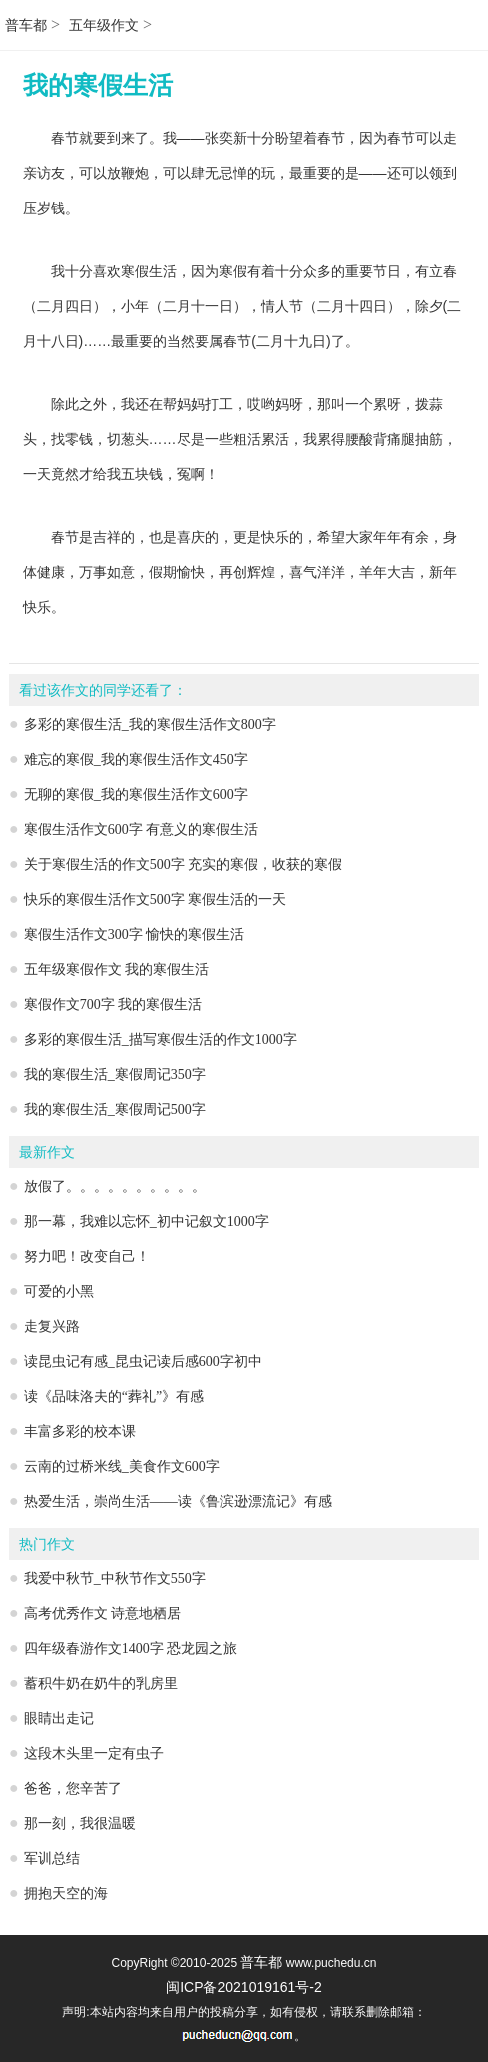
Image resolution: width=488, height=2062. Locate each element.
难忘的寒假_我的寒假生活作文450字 (136, 759)
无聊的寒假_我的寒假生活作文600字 (136, 794)
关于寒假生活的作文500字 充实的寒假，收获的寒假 (183, 864)
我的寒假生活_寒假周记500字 (115, 1109)
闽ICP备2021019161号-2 (244, 1987)
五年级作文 (104, 25)
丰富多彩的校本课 (80, 1431)
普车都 (26, 25)
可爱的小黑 (59, 1291)
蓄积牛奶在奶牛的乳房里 (101, 1683)
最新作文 (47, 1152)
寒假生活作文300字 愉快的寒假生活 (134, 934)
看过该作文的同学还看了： (103, 690)
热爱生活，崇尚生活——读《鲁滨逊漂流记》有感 (178, 1501)
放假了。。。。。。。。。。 (115, 1186)
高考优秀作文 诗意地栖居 (103, 1613)
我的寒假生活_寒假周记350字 (115, 1074)
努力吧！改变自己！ (87, 1256)
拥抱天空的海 (66, 1893)
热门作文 (47, 1544)
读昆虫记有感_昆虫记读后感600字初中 (143, 1361)
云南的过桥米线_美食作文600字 (122, 1466)
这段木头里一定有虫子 (94, 1753)
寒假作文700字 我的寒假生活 (113, 1004)
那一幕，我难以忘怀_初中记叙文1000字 (146, 1221)
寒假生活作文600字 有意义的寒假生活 (141, 829)
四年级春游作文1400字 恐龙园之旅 (131, 1648)
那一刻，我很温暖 (80, 1823)
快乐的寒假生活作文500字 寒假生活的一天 (155, 899)
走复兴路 (52, 1326)
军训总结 (52, 1858)
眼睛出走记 (59, 1718)
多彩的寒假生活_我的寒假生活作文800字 (150, 724)
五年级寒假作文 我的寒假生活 (117, 969)
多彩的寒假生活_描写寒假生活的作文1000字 (160, 1039)
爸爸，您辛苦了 (73, 1788)
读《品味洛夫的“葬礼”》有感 (114, 1396)
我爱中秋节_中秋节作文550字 (115, 1578)
